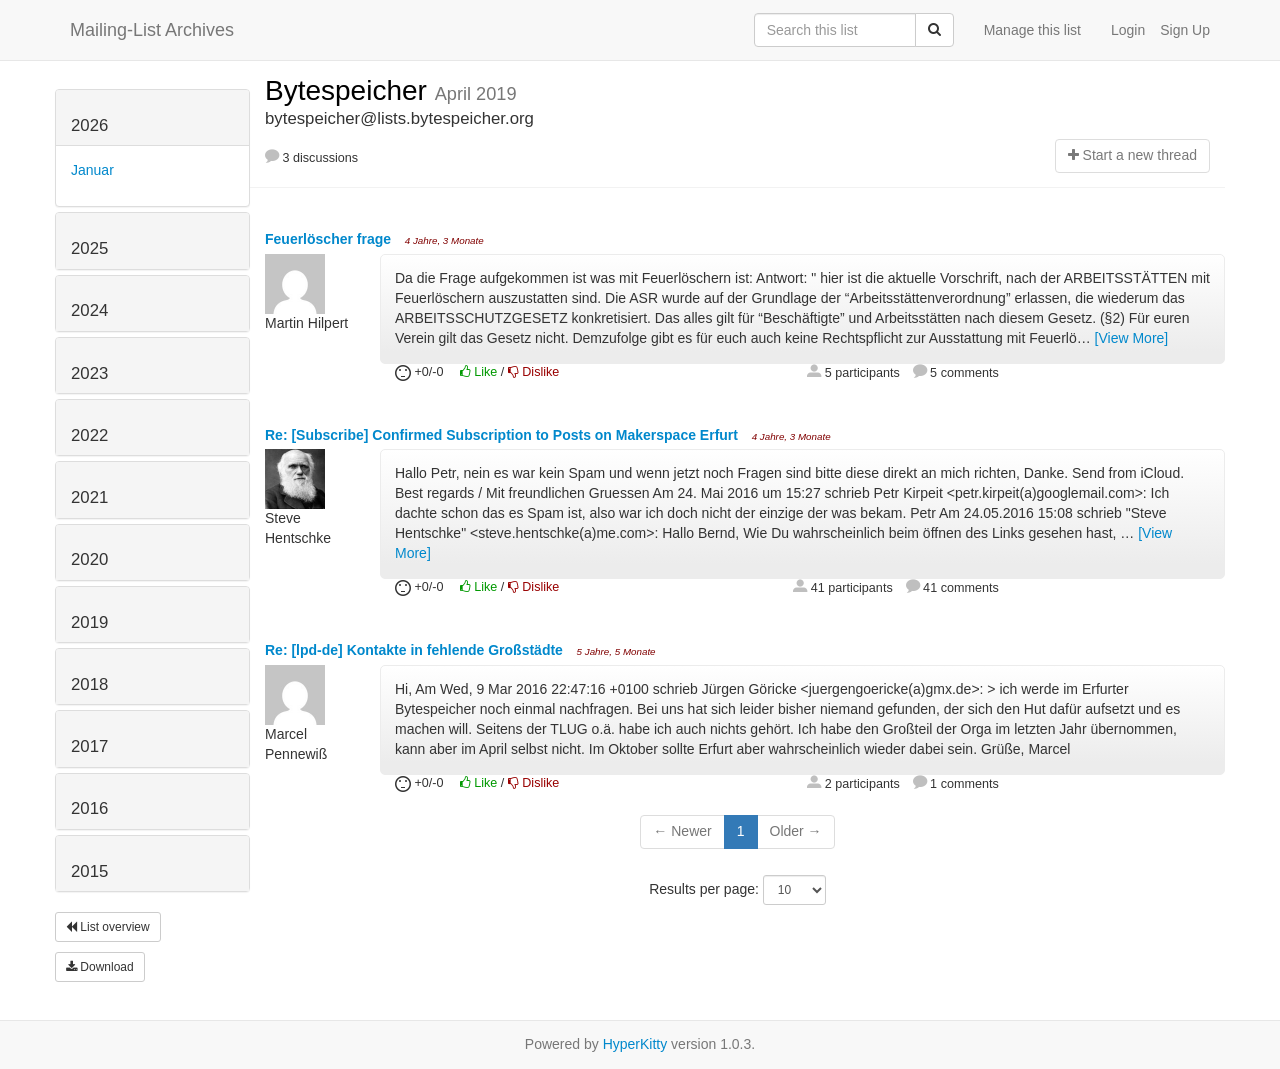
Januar (92, 170)
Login (1128, 30)
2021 (89, 497)
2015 (89, 871)
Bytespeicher (350, 90)
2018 (89, 684)
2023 (89, 373)
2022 (89, 435)
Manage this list (1032, 30)
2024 (89, 310)
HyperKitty (635, 1044)
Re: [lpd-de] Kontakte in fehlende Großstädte (416, 650)
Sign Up (1185, 30)
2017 (89, 746)
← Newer (682, 831)
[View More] (1132, 338)
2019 (89, 622)
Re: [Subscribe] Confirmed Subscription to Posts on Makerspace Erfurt (503, 435)
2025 (89, 248)
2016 (89, 808)
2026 (89, 125)
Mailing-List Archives (152, 30)
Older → (796, 831)
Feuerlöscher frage (330, 239)
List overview (108, 927)
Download (100, 967)
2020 (89, 559)
